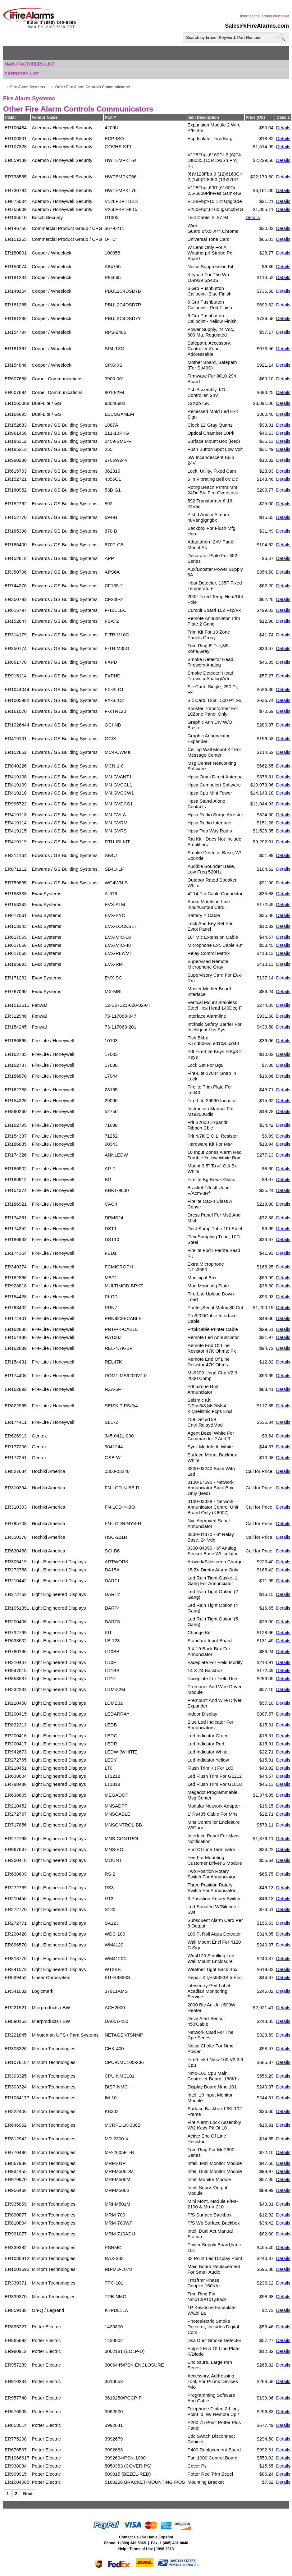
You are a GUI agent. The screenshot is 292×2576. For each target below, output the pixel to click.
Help (122, 2549)
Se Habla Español (157, 2537)
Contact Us (129, 2537)
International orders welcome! (264, 16)
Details (283, 127)
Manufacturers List (29, 64)
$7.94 (223, 217)
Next (28, 2493)
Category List (21, 73)
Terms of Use (141, 2549)
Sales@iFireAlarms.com (257, 26)
